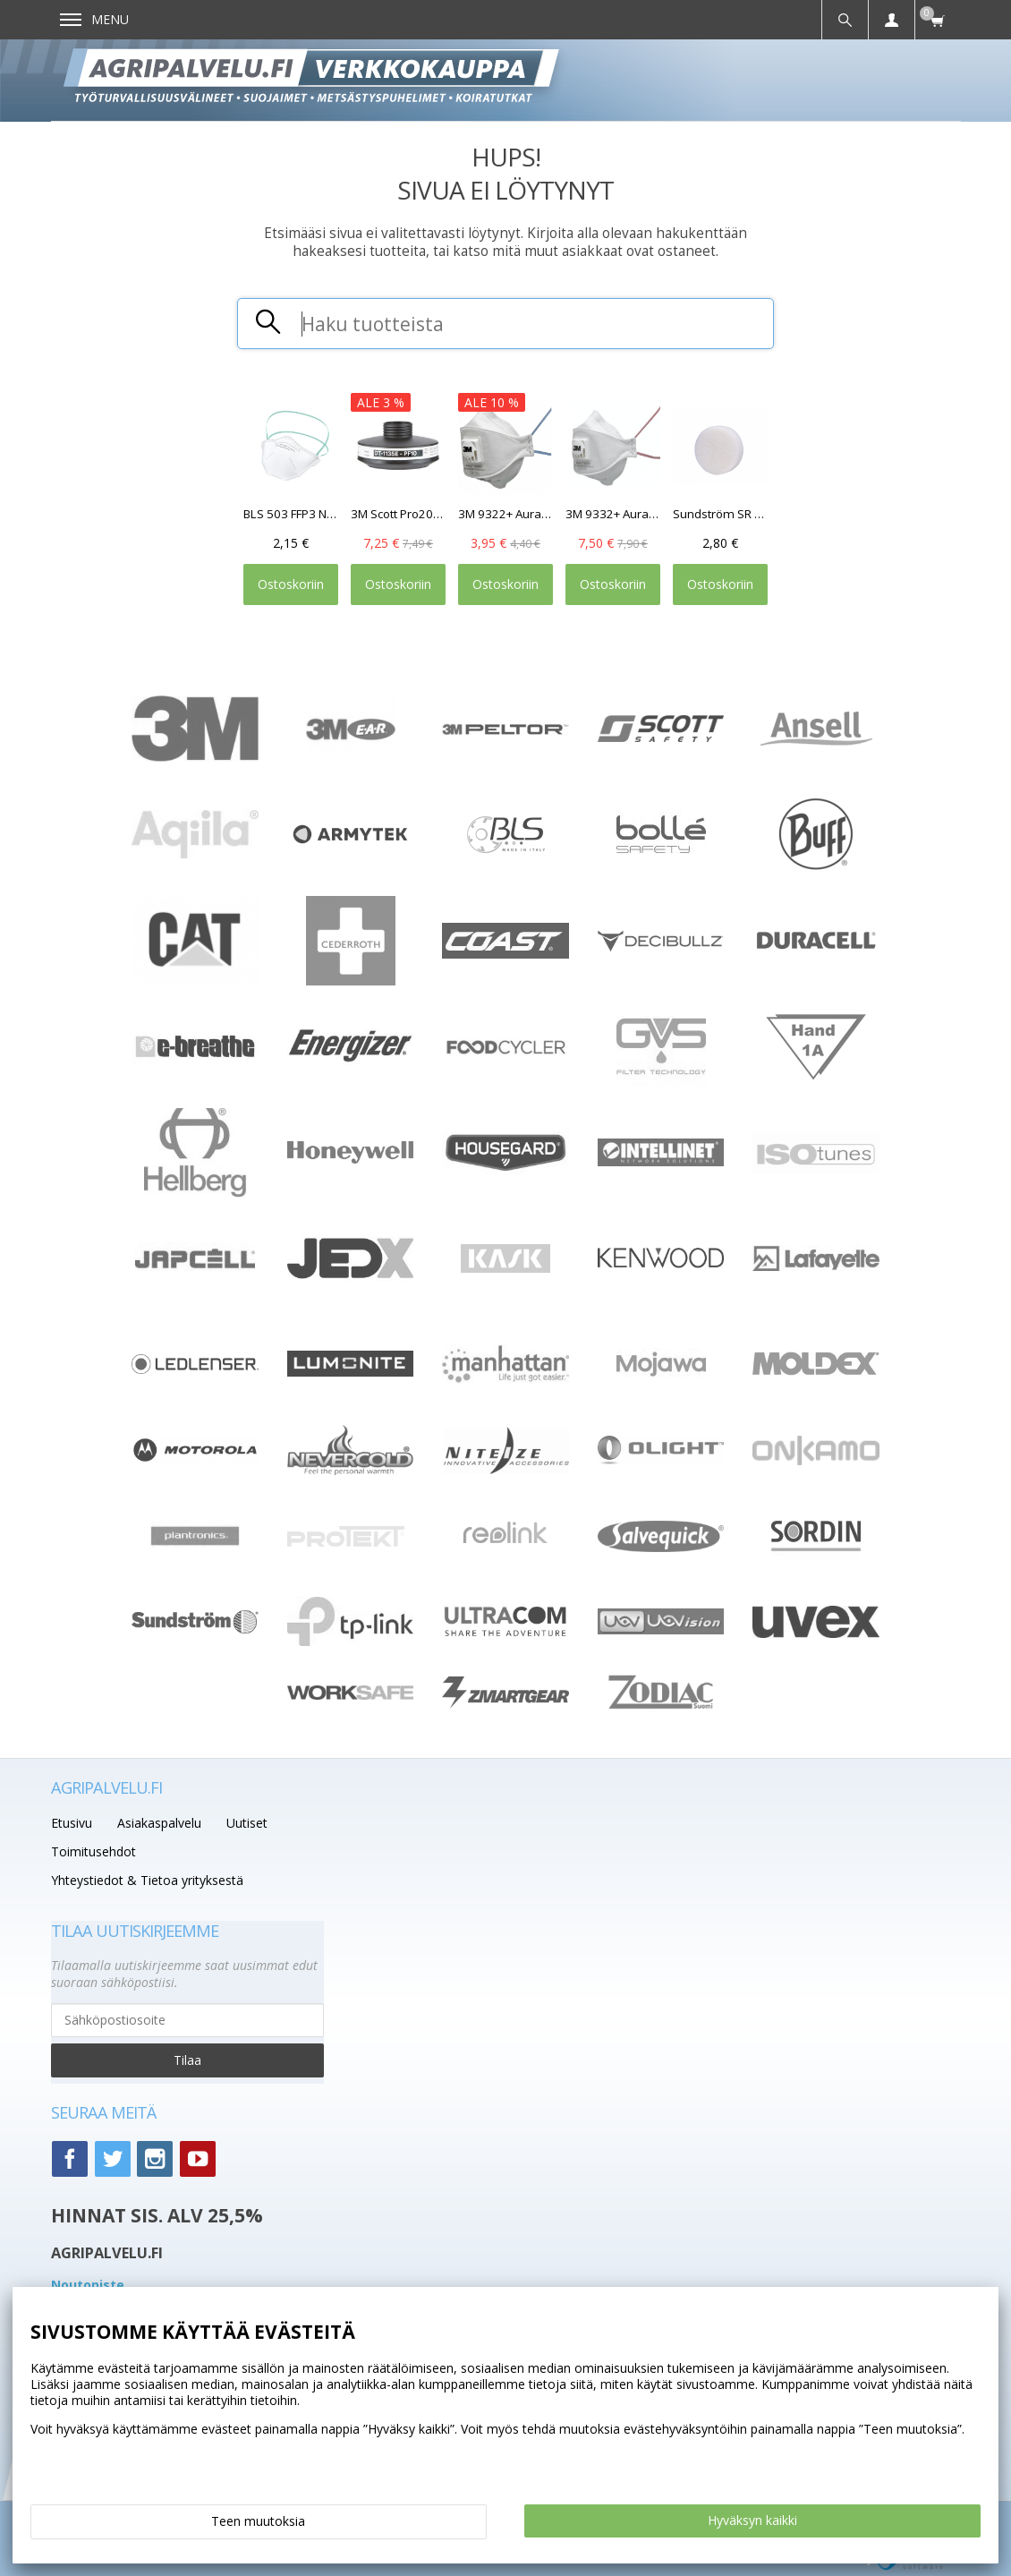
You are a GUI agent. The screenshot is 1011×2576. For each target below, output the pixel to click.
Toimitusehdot (93, 1851)
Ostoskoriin (291, 584)
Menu (94, 19)
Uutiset (247, 1822)
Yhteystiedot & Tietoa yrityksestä (147, 1880)
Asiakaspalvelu (159, 1822)
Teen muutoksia (258, 2520)
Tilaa (187, 2059)
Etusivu (71, 1822)
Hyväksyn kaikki (752, 2520)
